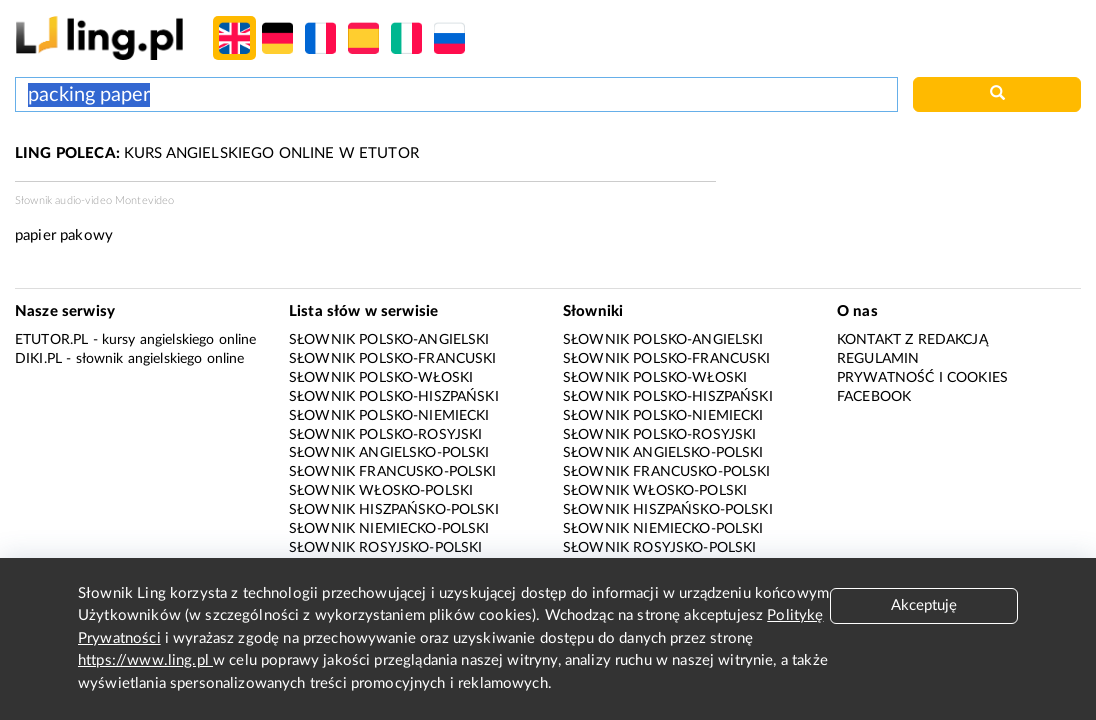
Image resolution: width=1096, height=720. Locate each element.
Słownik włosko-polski (381, 491)
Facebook (874, 397)
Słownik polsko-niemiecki (389, 416)
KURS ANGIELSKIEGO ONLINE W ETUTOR (217, 153)
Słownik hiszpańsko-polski (394, 510)
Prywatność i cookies (922, 378)
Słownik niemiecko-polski (389, 529)
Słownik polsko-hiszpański (394, 397)
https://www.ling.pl (145, 660)
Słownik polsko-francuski (393, 359)
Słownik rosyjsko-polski (385, 548)
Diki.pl (38, 359)
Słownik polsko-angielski (389, 340)
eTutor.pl (51, 340)
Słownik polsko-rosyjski (385, 435)
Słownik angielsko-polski (389, 453)
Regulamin (878, 359)
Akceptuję (924, 605)
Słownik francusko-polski (393, 472)
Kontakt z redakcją (912, 340)
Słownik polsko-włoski (381, 378)
